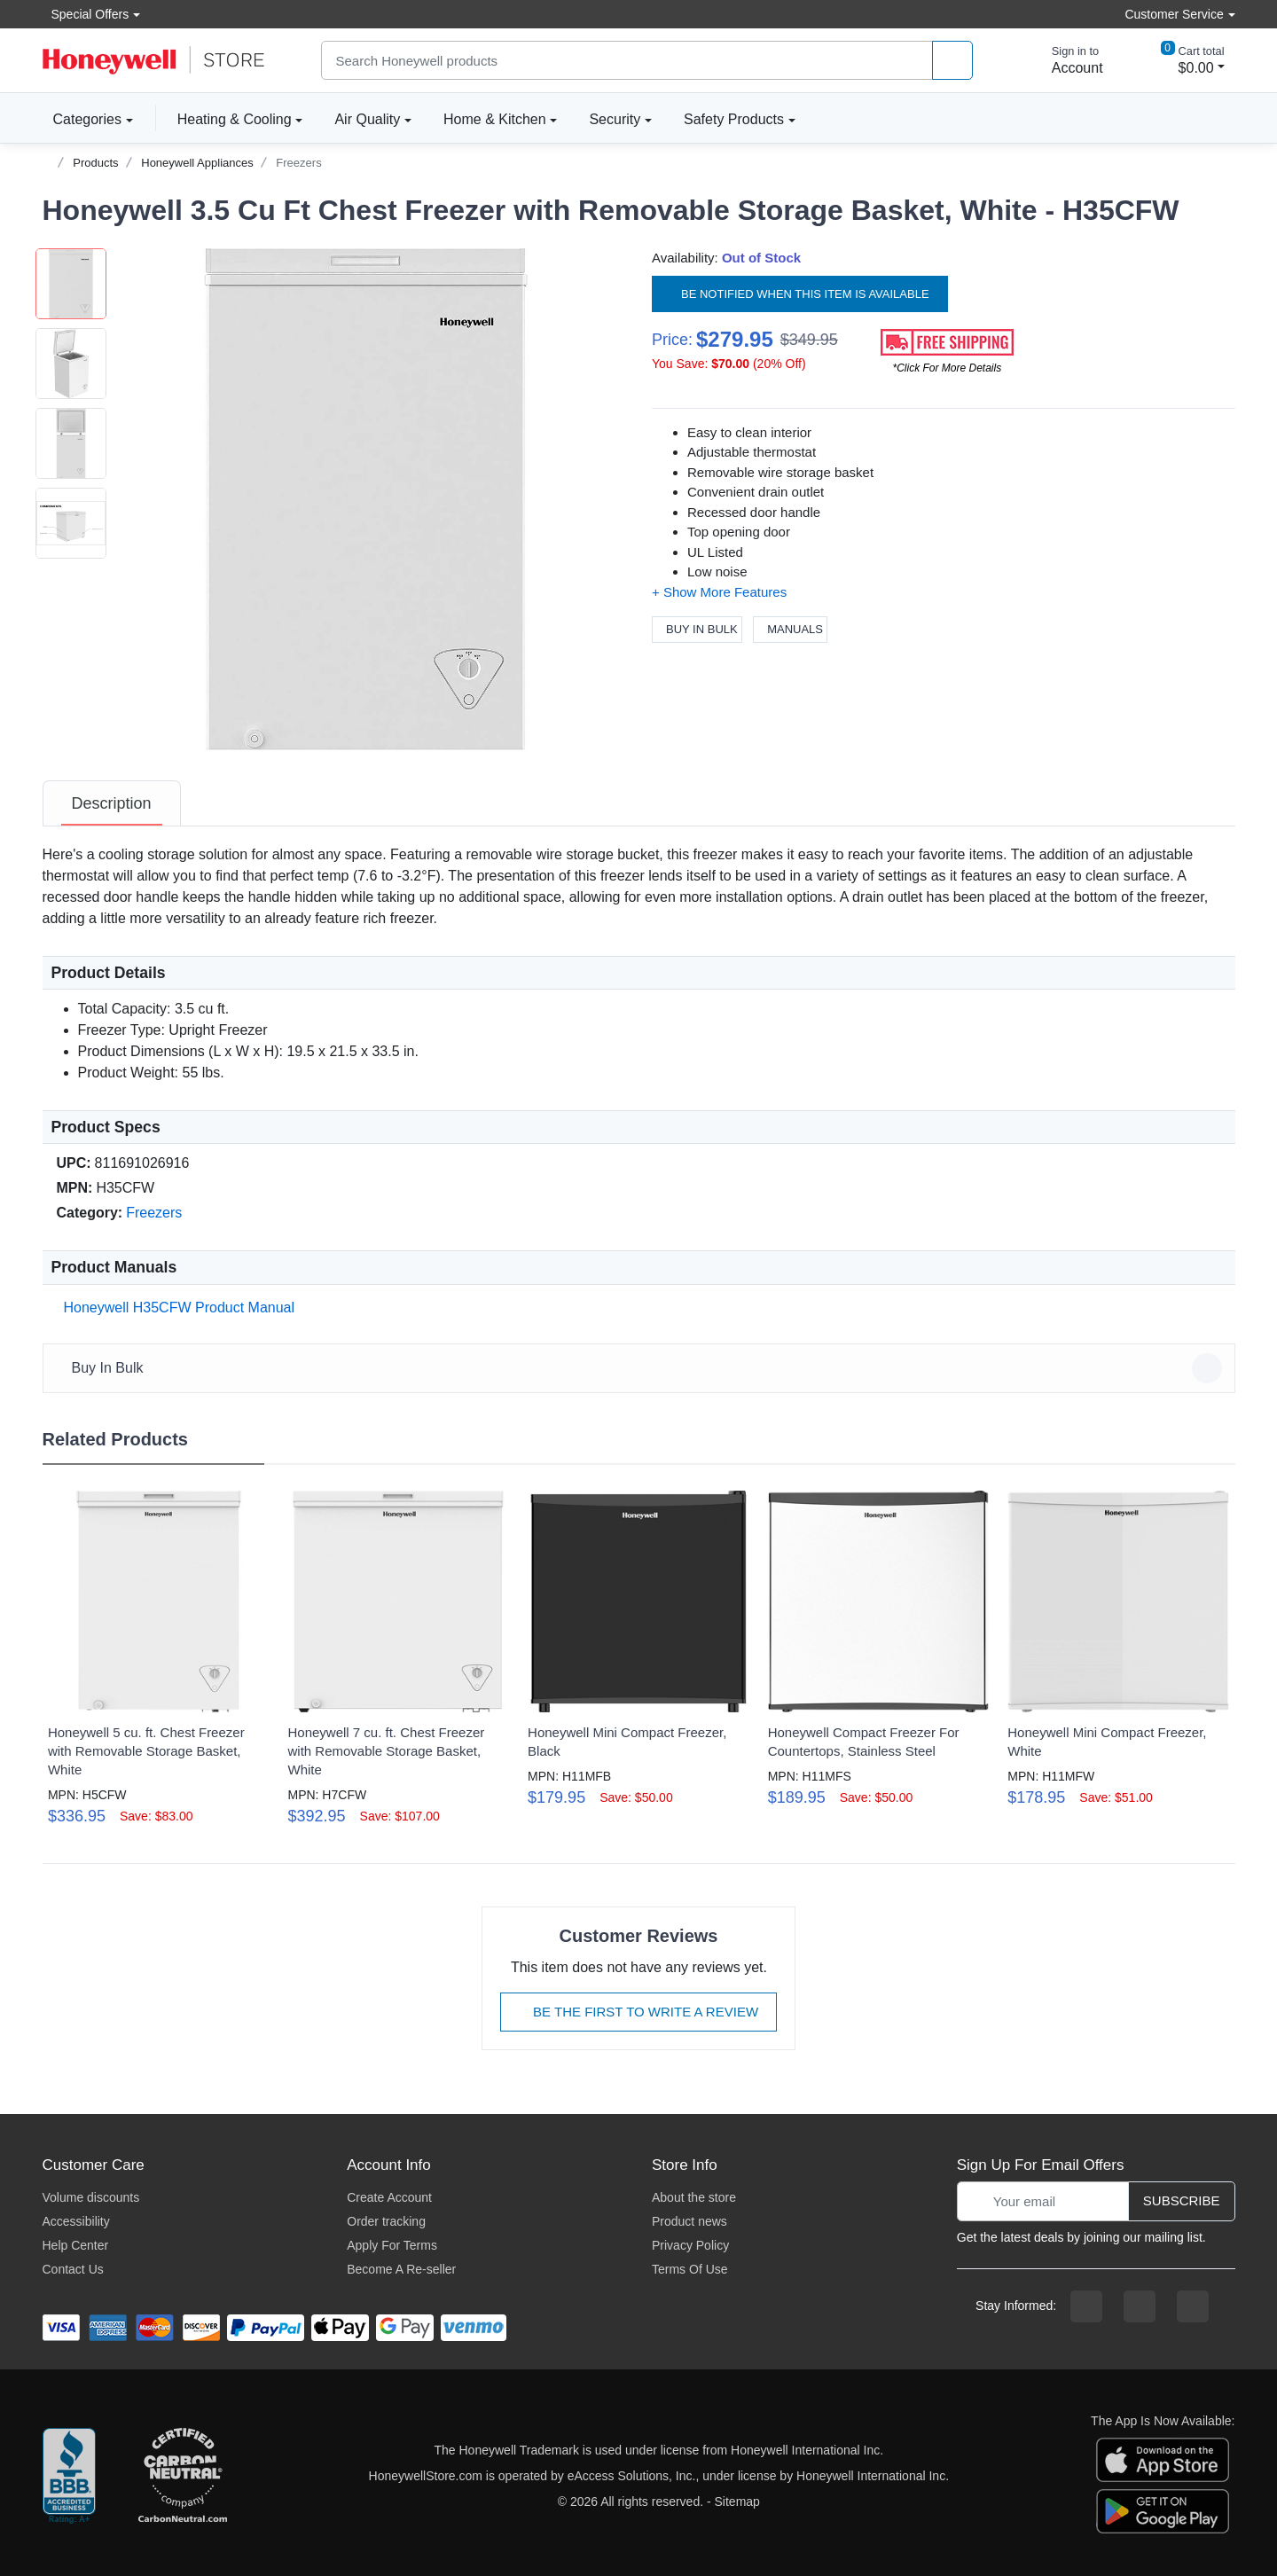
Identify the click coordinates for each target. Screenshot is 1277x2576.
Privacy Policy (690, 2245)
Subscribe (1181, 2200)
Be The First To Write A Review (638, 2011)
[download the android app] (1162, 2510)
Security (614, 119)
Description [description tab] (112, 803)
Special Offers (86, 13)
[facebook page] (1086, 2306)
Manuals (790, 629)
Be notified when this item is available (799, 293)
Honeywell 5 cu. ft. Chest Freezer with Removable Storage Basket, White (146, 1751)
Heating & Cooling (234, 119)
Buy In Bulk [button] (641, 1368)
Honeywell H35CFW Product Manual (176, 1307)
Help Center (76, 2245)
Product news (689, 2221)
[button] (366, 499)
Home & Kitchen (494, 119)
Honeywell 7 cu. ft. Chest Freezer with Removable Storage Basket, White (385, 1751)
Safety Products (734, 119)
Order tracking (386, 2221)
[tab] (112, 803)
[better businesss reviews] (69, 2476)
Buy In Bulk (697, 629)
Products (95, 162)
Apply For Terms (392, 2245)
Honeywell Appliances (197, 162)
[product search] (952, 61)
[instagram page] (1140, 2306)
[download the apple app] (1162, 2459)
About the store (694, 2197)
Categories (82, 119)
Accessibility (76, 2221)
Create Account (389, 2197)
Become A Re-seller (401, 2269)
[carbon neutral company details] (182, 2476)
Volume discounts (91, 2197)
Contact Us (73, 2269)
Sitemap (737, 2501)
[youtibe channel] (1193, 2306)
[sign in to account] (1065, 60)
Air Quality (367, 119)
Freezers (298, 162)
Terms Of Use (690, 2269)
